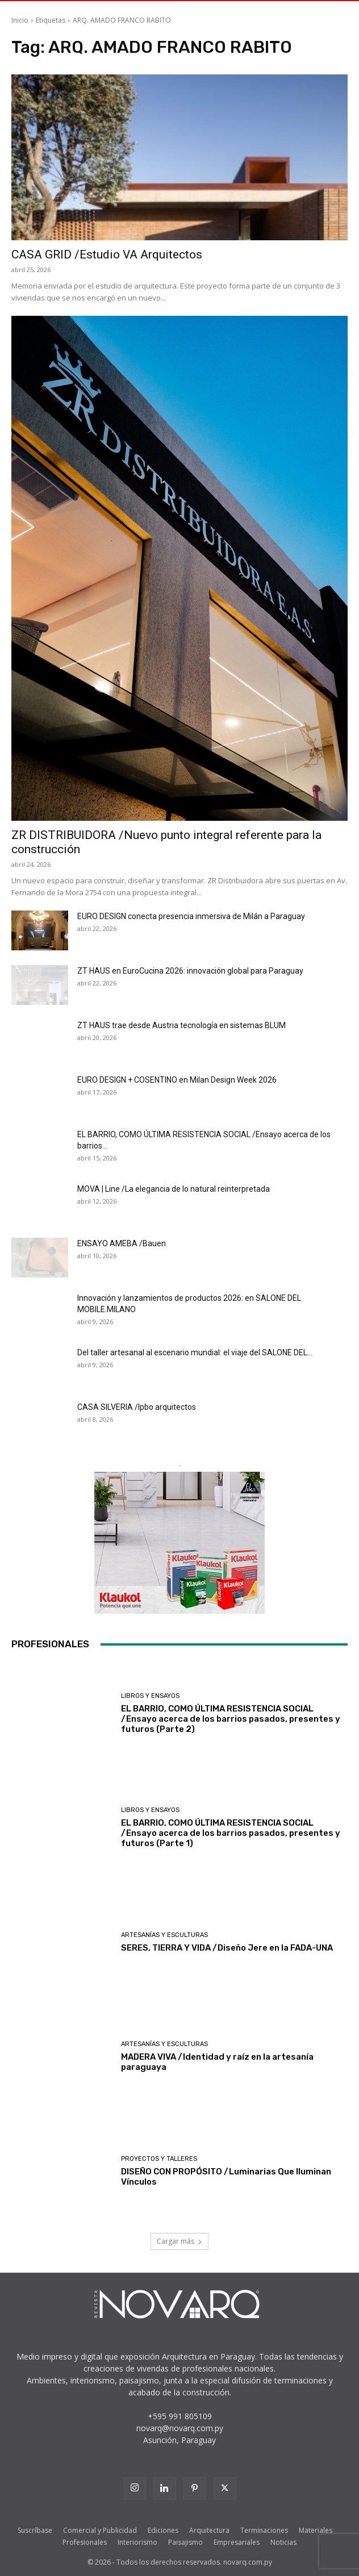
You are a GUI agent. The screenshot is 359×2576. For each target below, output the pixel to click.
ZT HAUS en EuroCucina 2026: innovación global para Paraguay (190, 970)
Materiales (315, 2530)
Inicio (19, 20)
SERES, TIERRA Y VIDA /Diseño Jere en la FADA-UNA (227, 1948)
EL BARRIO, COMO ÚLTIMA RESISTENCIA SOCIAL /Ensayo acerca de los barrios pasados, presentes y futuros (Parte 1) (230, 1833)
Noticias (283, 2542)
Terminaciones (264, 2530)
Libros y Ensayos (150, 1696)
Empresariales (237, 2542)
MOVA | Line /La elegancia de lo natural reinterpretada (173, 1188)
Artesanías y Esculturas (164, 1935)
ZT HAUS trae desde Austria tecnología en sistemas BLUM (181, 1025)
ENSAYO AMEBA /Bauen (121, 1243)
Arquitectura (209, 2530)
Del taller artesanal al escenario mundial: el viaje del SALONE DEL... (194, 1352)
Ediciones (163, 2530)
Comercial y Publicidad (100, 2530)
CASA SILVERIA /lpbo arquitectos (136, 1407)
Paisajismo (185, 2542)
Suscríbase (35, 2530)
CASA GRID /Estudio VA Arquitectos (106, 254)
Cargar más (179, 2241)
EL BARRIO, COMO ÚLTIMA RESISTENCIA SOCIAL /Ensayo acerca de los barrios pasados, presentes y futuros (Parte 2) (230, 1719)
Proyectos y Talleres (159, 2159)
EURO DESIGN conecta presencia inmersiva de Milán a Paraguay (191, 916)
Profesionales (84, 2542)
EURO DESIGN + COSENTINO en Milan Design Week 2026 (177, 1079)
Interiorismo (137, 2542)
